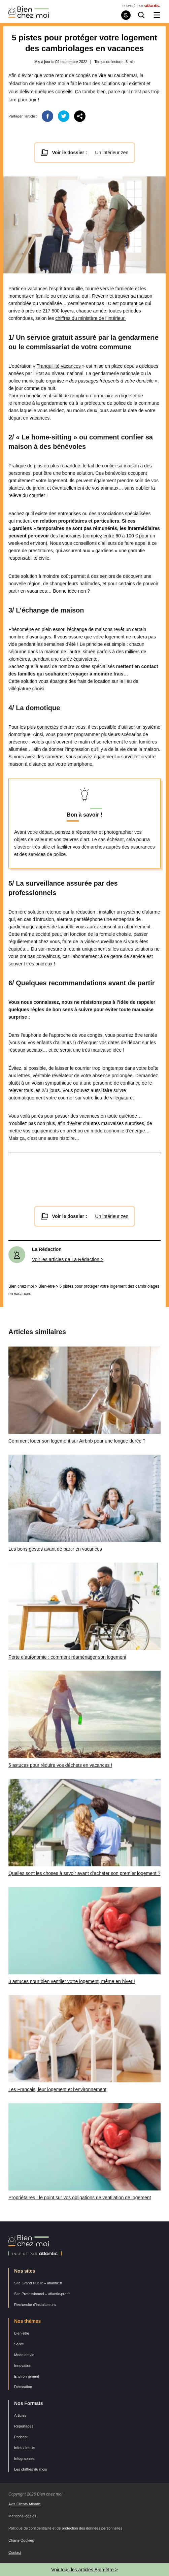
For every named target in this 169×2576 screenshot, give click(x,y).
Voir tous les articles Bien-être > (84, 2569)
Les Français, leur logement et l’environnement (57, 2089)
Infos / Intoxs (24, 2448)
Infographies (24, 2458)
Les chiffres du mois (30, 2469)
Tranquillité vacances (59, 366)
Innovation (22, 2366)
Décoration (23, 2387)
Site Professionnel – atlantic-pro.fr (42, 2294)
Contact (14, 2552)
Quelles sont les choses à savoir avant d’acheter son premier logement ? (84, 1873)
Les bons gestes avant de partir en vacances (55, 1549)
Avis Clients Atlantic (24, 2504)
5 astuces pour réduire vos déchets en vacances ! (60, 1765)
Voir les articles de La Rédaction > (67, 1259)
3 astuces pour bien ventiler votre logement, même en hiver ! (71, 1981)
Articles (20, 2415)
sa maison (128, 465)
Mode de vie (24, 2355)
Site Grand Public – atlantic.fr (38, 2283)
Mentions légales (22, 2516)
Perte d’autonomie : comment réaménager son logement (67, 1657)
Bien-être (46, 1286)
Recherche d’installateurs (35, 2305)
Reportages (23, 2426)
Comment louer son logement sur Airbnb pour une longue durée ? (76, 1441)
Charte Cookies (21, 2540)
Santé (19, 2344)
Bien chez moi (21, 1286)
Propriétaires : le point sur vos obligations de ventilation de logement (79, 2197)
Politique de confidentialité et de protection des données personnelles (65, 2528)
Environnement (26, 2376)
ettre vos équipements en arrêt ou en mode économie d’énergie (78, 1130)
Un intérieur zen (112, 152)
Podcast (21, 2437)
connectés (48, 727)
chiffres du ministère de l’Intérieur (89, 318)
